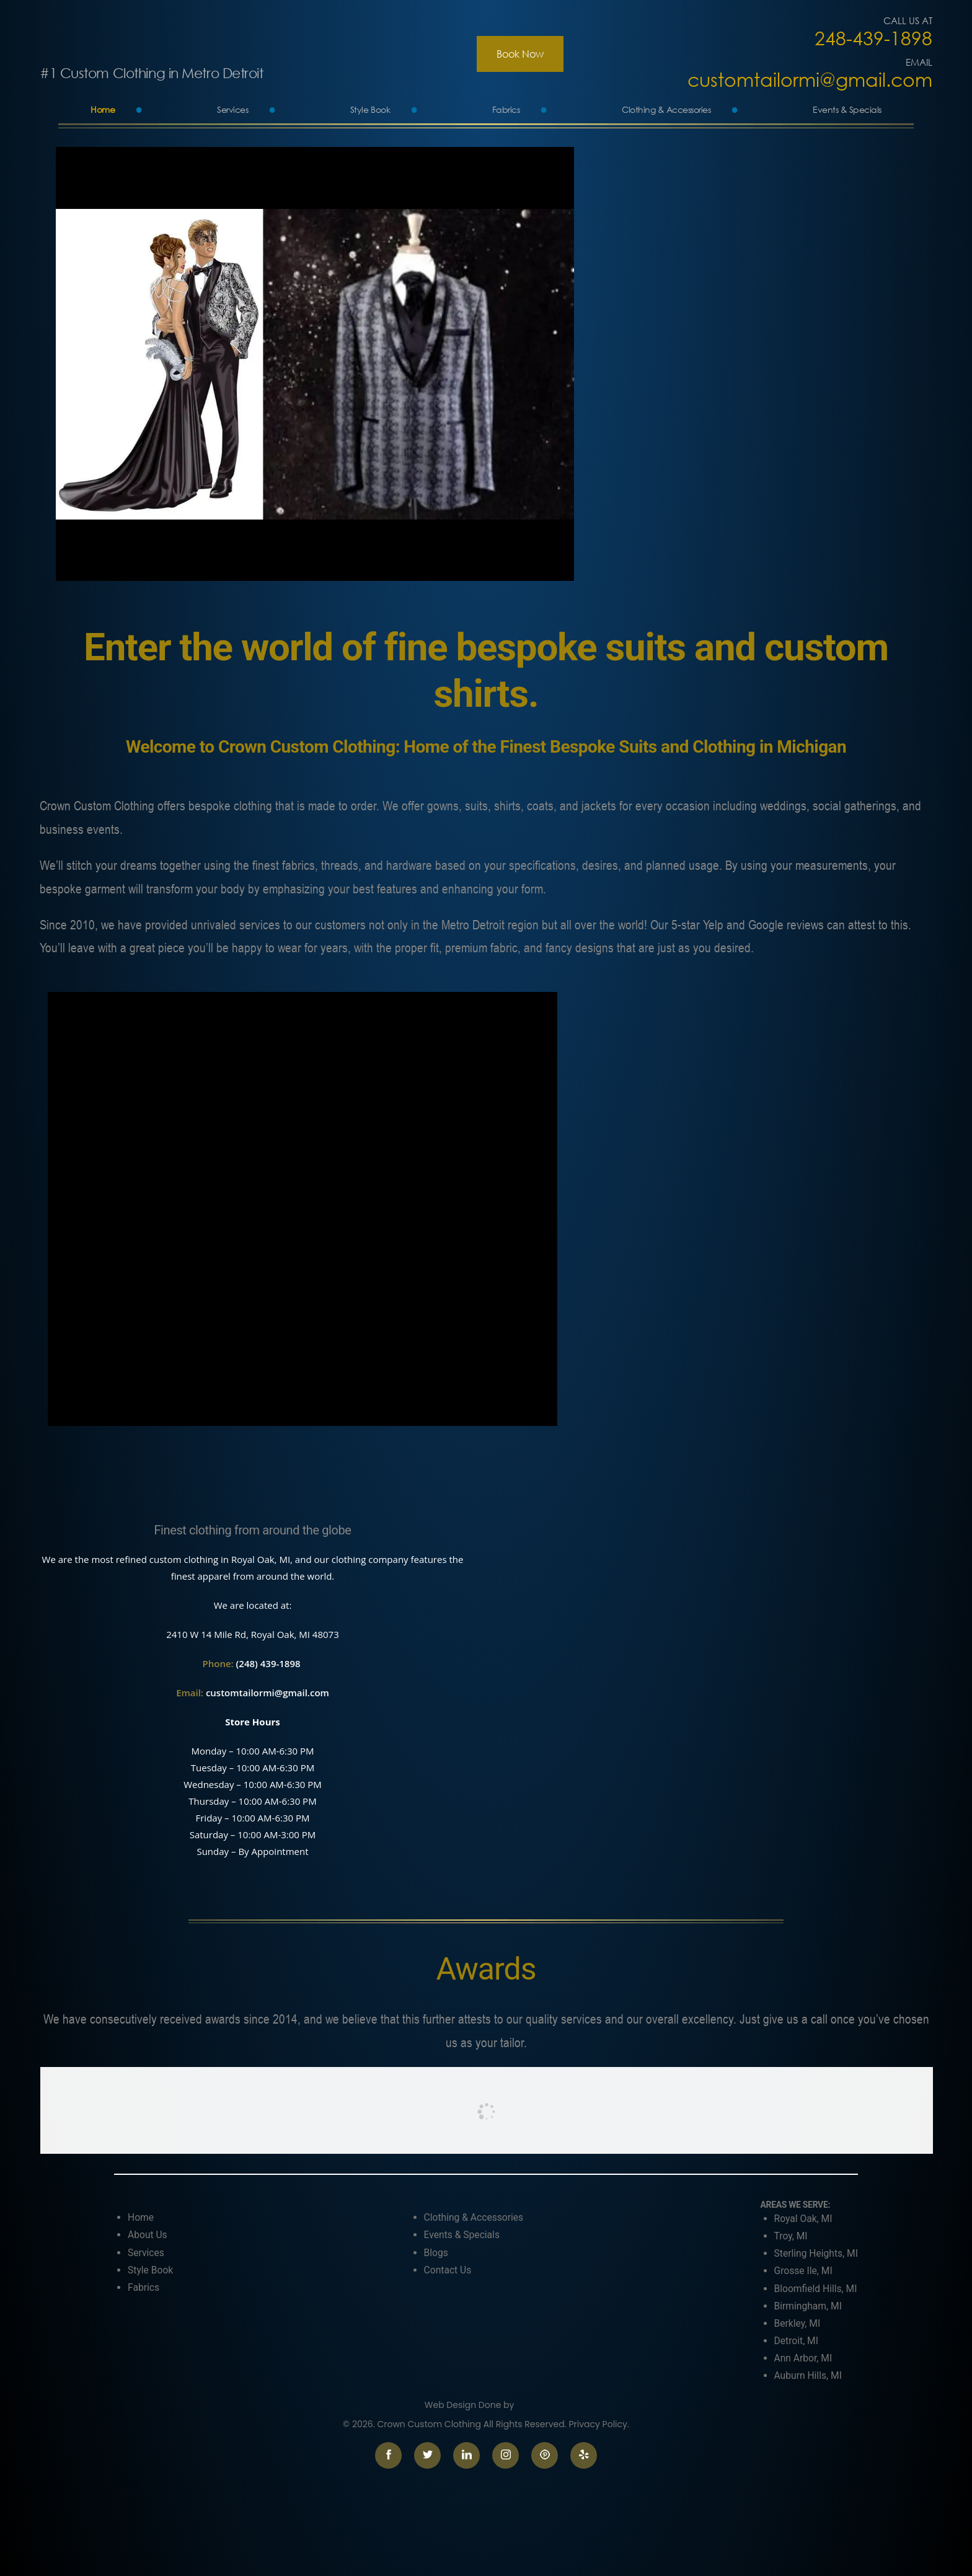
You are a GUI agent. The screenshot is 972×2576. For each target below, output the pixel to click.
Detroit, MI (796, 2341)
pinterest (544, 2455)
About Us (147, 2235)
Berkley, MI (797, 2323)
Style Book (370, 109)
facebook (388, 2455)
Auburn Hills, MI (808, 2375)
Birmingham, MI (808, 2306)
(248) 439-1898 (269, 1663)
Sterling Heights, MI (816, 2253)
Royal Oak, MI (803, 2218)
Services (232, 109)
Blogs (436, 2253)
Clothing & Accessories (666, 109)
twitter (427, 2455)
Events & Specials (847, 109)
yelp (583, 2455)
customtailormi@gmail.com (809, 79)
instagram (505, 2455)
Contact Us (448, 2270)
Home (103, 109)
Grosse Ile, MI (803, 2271)
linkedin (466, 2455)
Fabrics (506, 109)
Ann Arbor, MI (803, 2358)
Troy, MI (791, 2236)
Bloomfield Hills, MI (815, 2289)
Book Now (520, 54)
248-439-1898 (873, 38)
